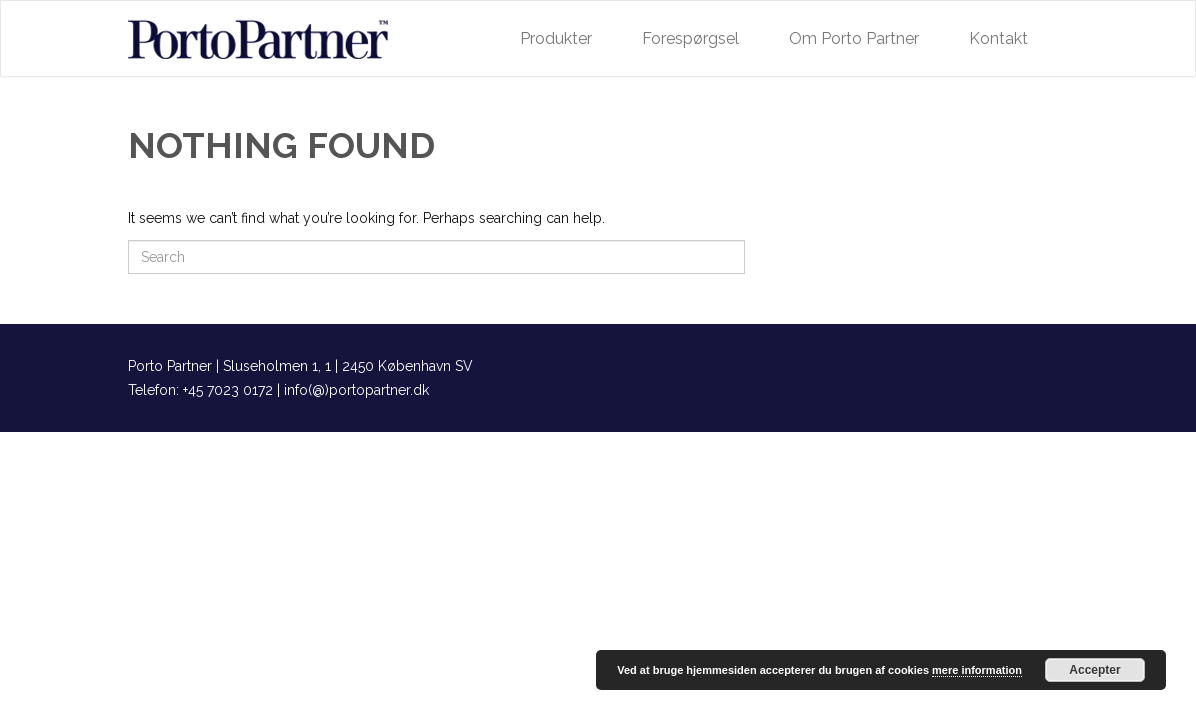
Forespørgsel (690, 38)
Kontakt (998, 38)
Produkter (556, 38)
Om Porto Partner (854, 38)
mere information (977, 670)
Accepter (1094, 670)
